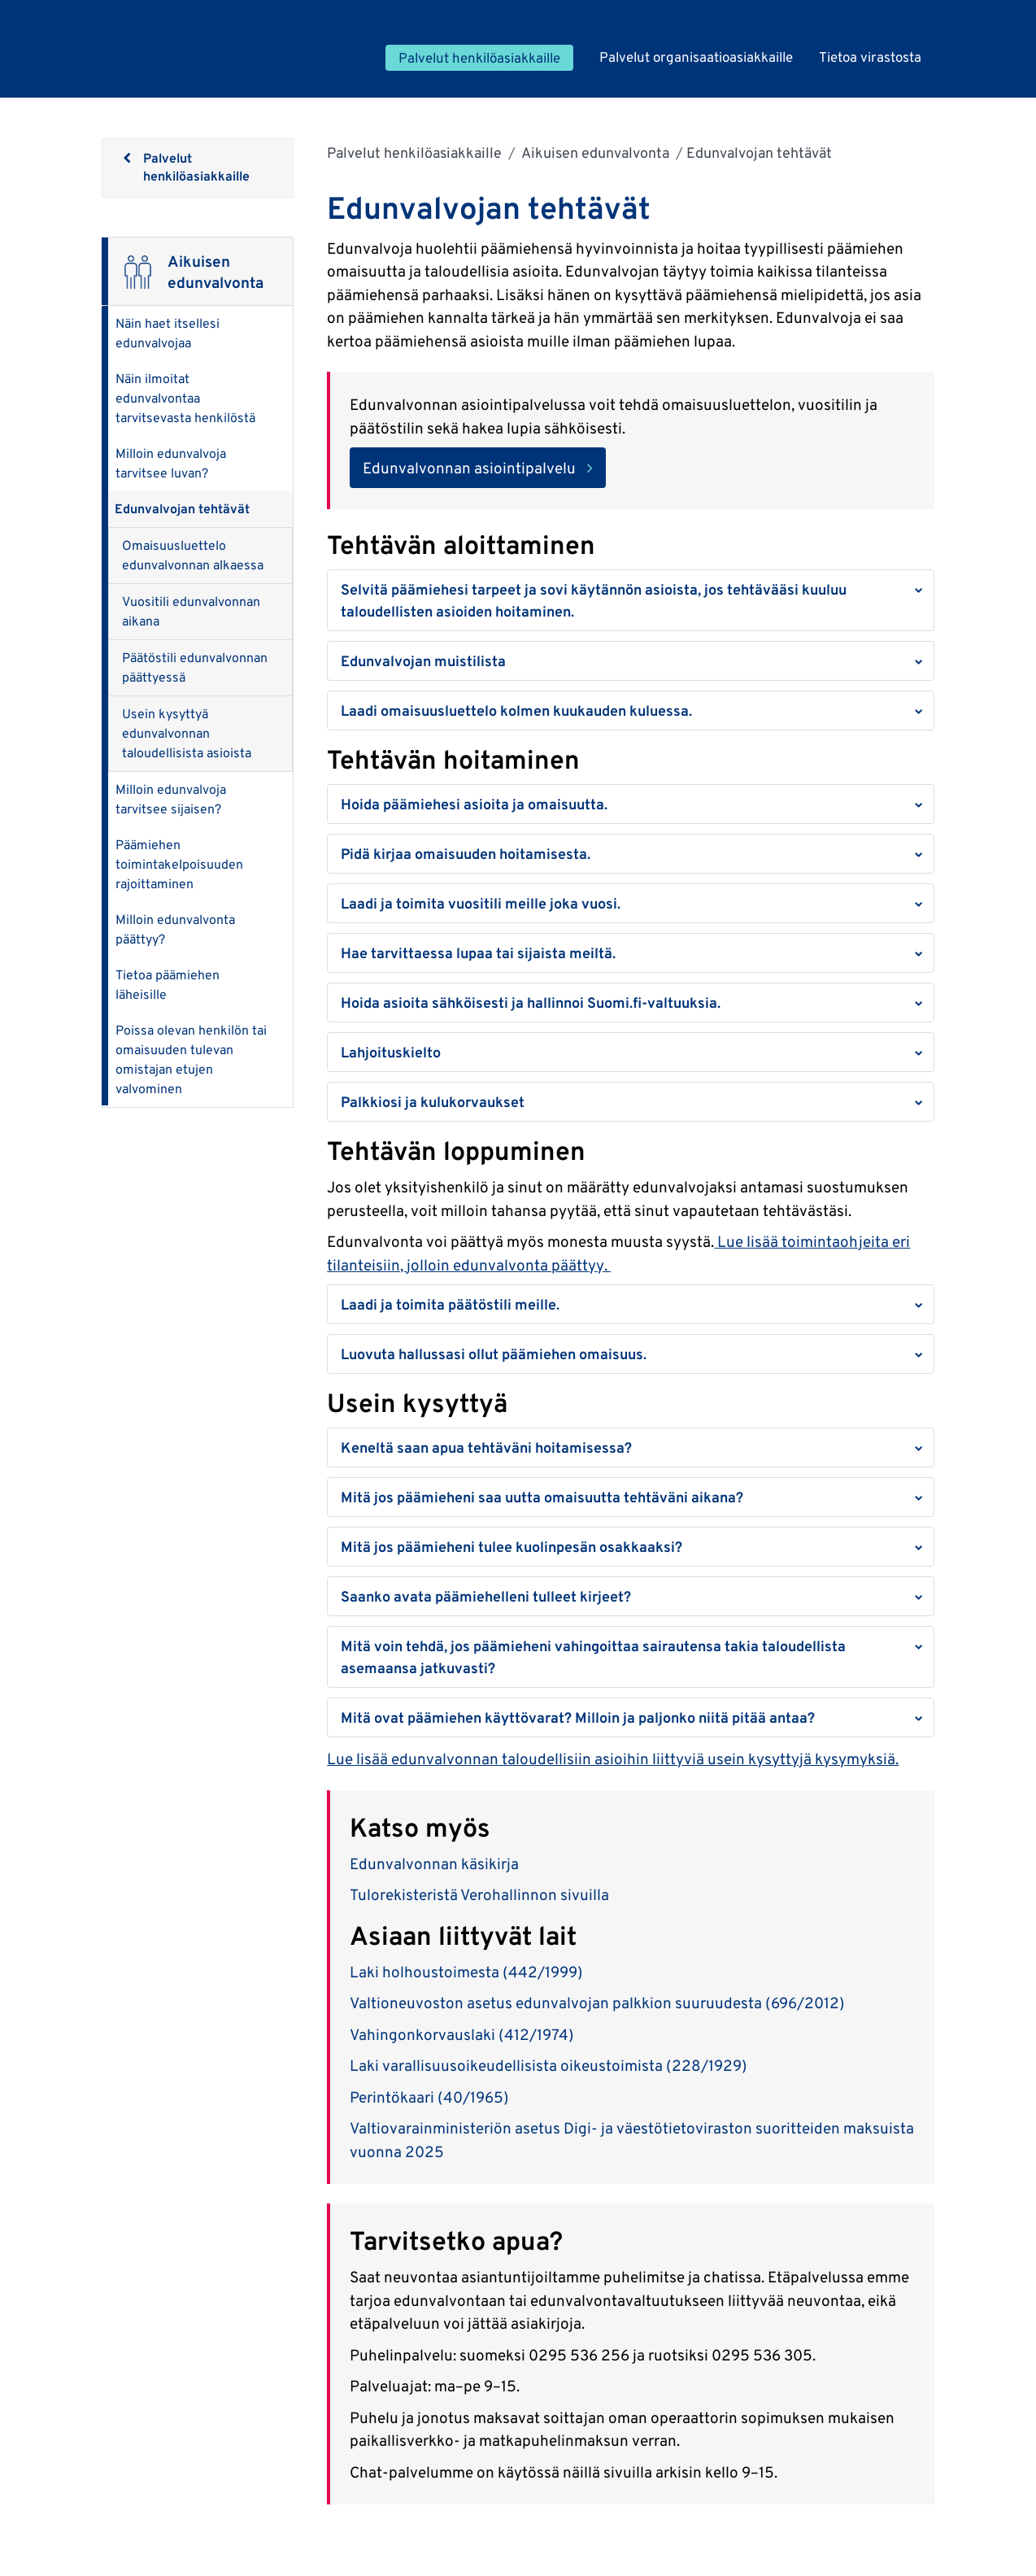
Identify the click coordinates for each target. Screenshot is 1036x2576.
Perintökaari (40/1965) (429, 2097)
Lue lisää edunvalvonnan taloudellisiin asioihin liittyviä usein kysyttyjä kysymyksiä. (613, 1758)
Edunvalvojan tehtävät (182, 508)
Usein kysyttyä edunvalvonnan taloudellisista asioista (186, 733)
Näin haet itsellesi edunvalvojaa (167, 333)
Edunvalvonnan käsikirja (436, 1863)
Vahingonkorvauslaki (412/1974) (462, 2034)
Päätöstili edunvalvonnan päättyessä (195, 667)
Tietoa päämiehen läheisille (167, 984)
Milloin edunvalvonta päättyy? (175, 929)
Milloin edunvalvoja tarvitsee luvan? (170, 463)
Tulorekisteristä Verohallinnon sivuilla (481, 1894)
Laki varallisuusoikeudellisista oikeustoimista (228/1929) (552, 2065)
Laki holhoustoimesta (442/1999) (466, 1971)
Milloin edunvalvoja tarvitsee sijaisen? (170, 799)
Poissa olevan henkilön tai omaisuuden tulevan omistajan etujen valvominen (191, 1059)
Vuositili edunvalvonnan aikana (191, 611)
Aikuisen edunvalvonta (594, 152)
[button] (630, 600)
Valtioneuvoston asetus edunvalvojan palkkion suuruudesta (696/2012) (599, 2002)
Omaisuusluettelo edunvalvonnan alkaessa (192, 555)
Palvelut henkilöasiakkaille (414, 152)
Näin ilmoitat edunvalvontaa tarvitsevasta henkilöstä (185, 398)
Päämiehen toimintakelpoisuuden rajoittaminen (179, 864)
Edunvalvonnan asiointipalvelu (469, 467)
